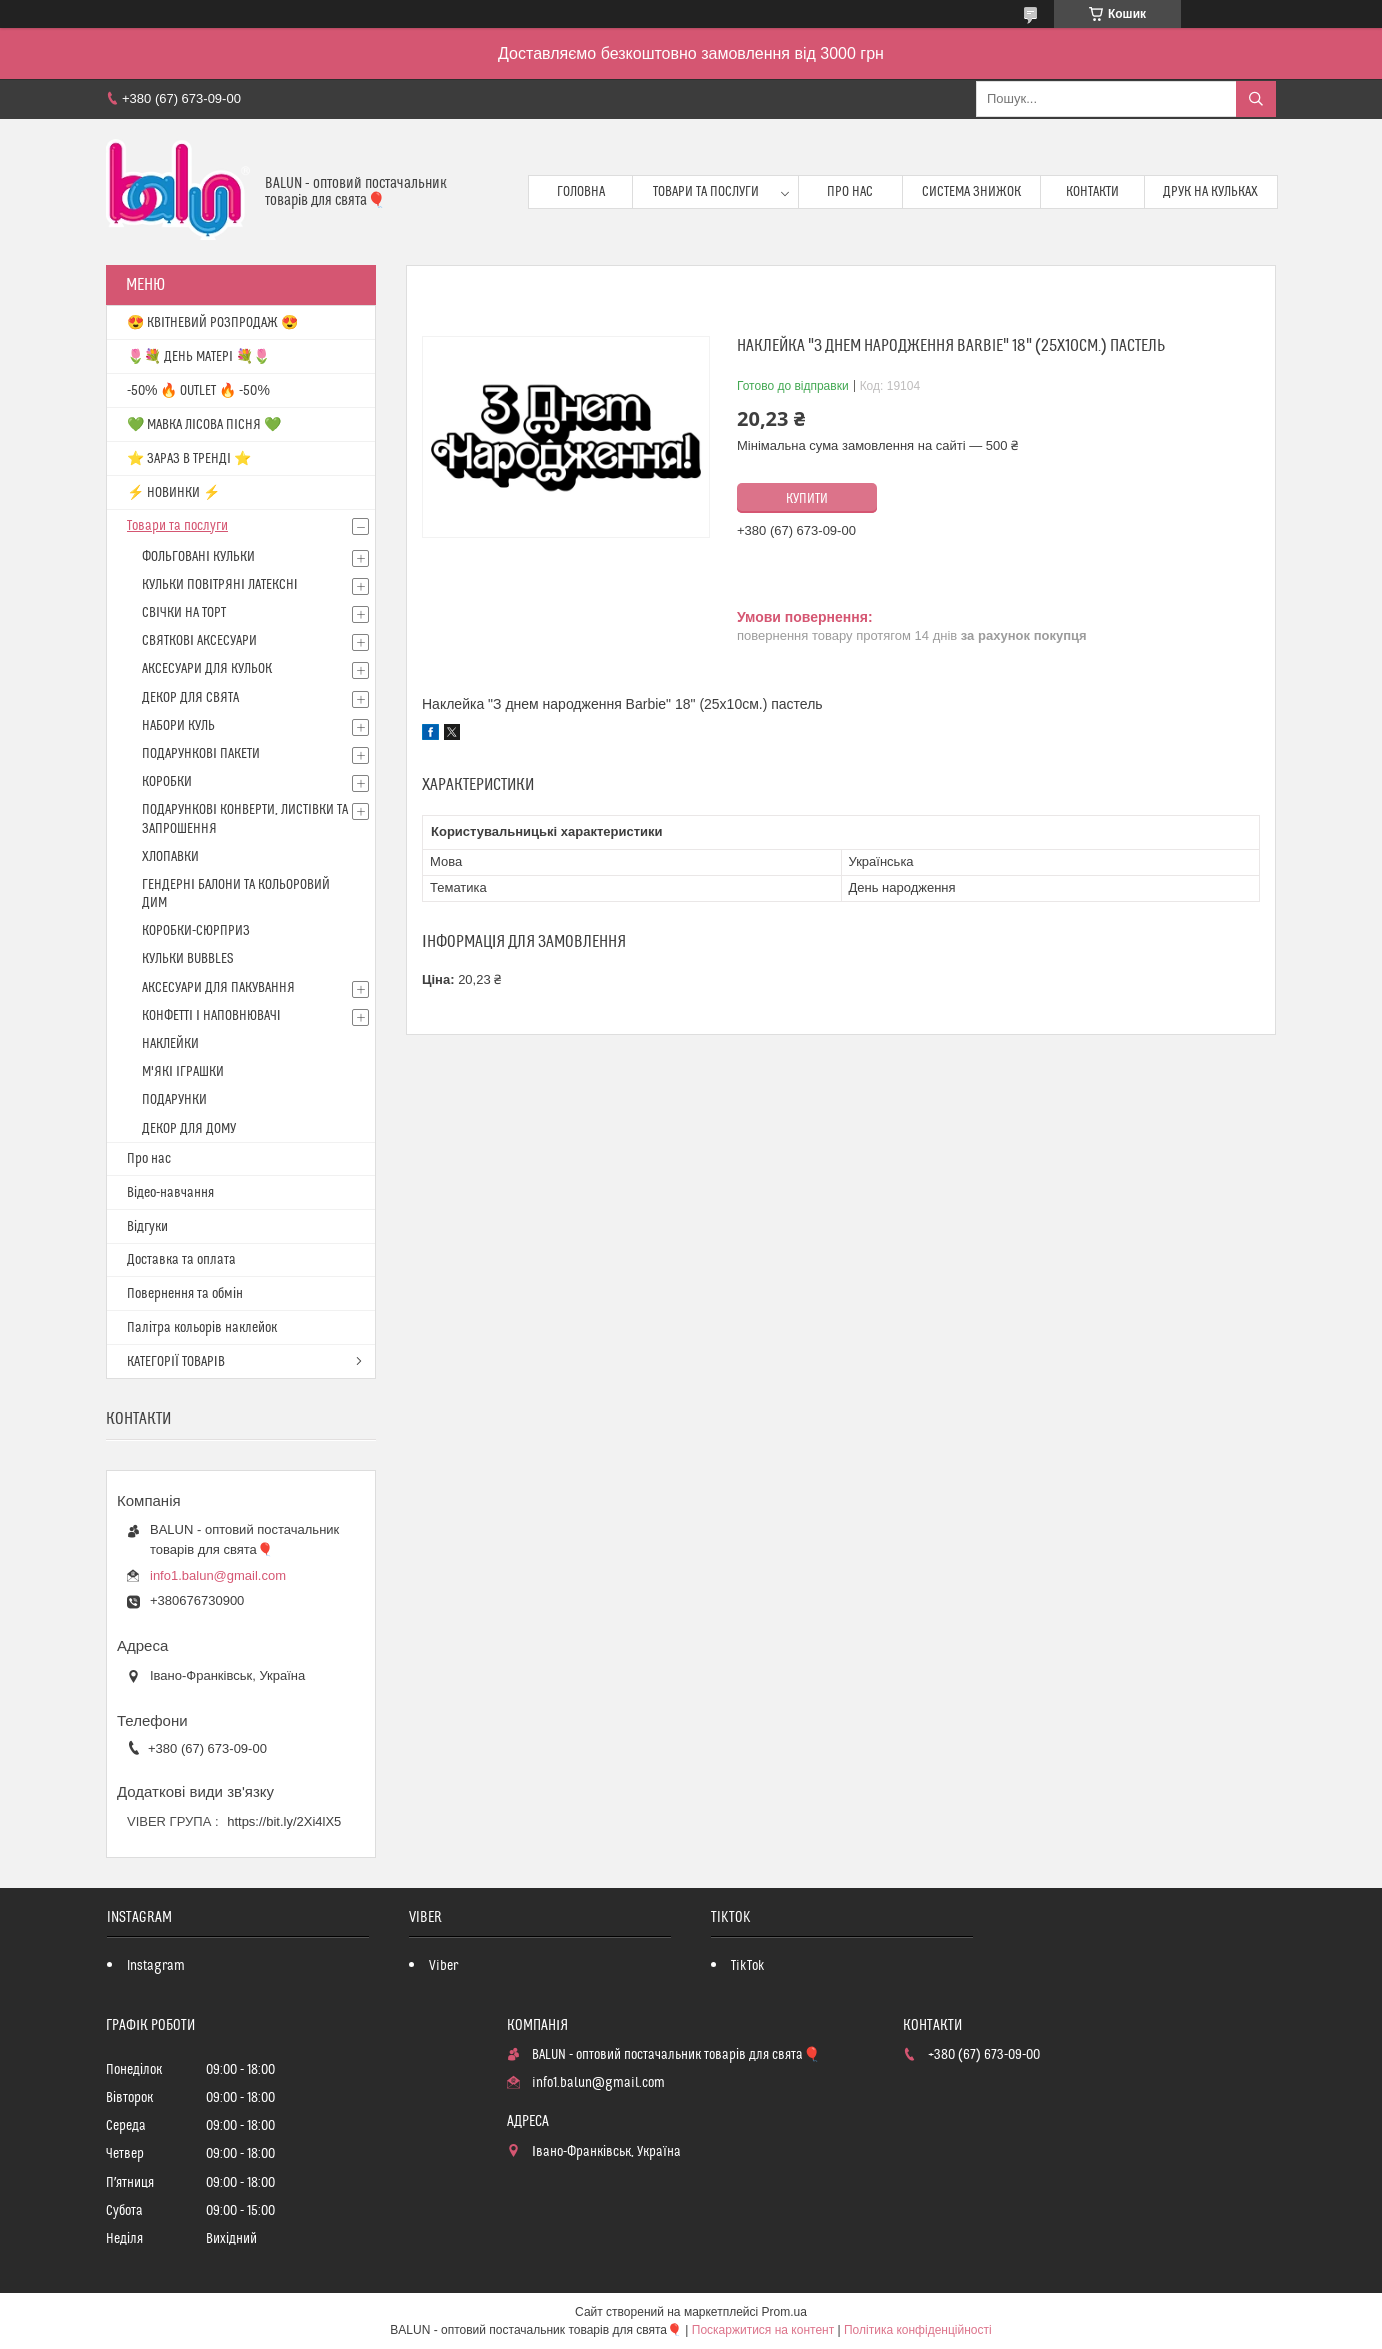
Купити (807, 499)
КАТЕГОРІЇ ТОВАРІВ (176, 1362)
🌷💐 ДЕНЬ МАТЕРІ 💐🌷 (198, 357)
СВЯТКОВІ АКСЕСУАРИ (199, 641)
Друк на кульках (1210, 192)
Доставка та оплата (181, 1260)
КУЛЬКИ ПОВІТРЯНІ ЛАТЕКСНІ (220, 585)
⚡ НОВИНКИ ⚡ (173, 493)
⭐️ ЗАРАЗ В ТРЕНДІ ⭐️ (189, 459)
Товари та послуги (706, 192)
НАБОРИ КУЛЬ (178, 726)
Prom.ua (784, 2312)
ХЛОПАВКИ (170, 857)
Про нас (850, 192)
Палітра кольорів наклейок (202, 1328)
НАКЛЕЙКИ (170, 1044)
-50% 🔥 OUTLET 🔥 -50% (198, 391)
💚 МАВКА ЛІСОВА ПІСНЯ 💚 (204, 425)
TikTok (748, 1966)
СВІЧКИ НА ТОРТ (184, 613)
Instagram (156, 1966)
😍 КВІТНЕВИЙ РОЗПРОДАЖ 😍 (212, 323)
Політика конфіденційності (918, 2330)
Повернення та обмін (185, 1294)
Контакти (1092, 192)
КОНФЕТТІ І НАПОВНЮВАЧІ (211, 1016)
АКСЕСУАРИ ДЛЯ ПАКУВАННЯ (218, 988)
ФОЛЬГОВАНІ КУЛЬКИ (198, 557)
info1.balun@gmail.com (218, 1575)
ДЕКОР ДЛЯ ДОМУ (189, 1129)
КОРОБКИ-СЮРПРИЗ (196, 931)
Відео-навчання (170, 1193)
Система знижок (971, 192)
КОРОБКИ (167, 782)
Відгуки (147, 1227)
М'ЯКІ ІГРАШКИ (183, 1072)
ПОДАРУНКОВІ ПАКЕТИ (201, 754)
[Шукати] (1256, 99)
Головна (581, 192)
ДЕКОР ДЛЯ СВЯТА (190, 698)
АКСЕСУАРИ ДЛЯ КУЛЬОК (207, 669)
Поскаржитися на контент (763, 2330)
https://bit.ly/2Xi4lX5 (284, 1821)
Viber (443, 1966)
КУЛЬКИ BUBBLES (187, 959)
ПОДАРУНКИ (174, 1100)
